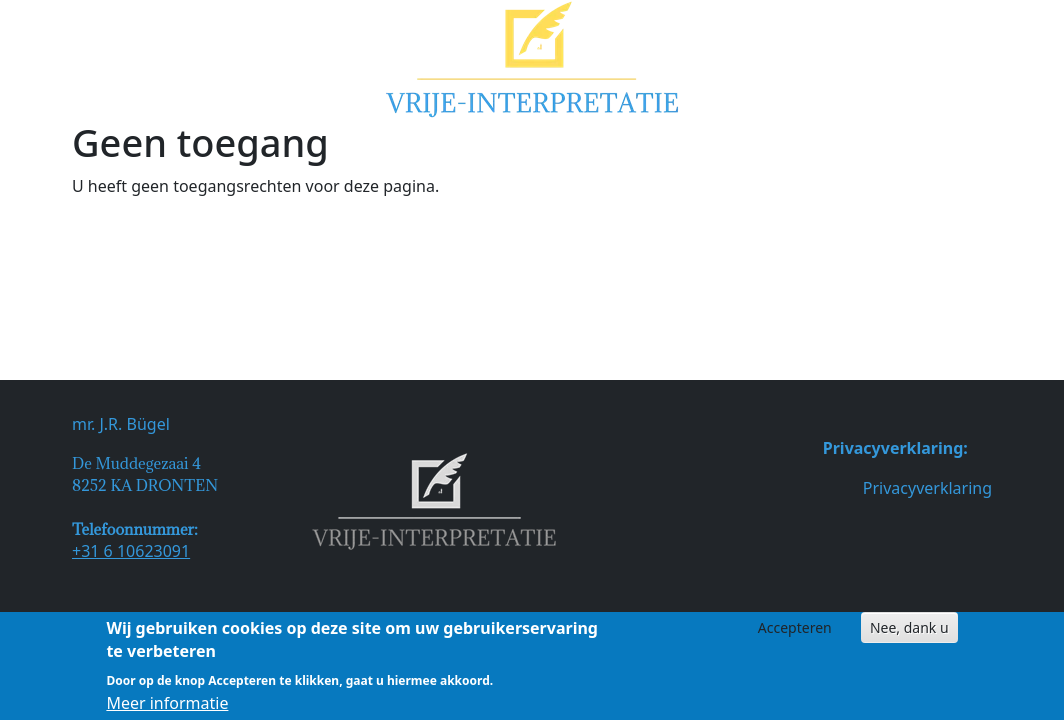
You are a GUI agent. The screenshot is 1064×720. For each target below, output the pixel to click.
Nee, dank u (909, 631)
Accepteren (795, 631)
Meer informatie (167, 707)
